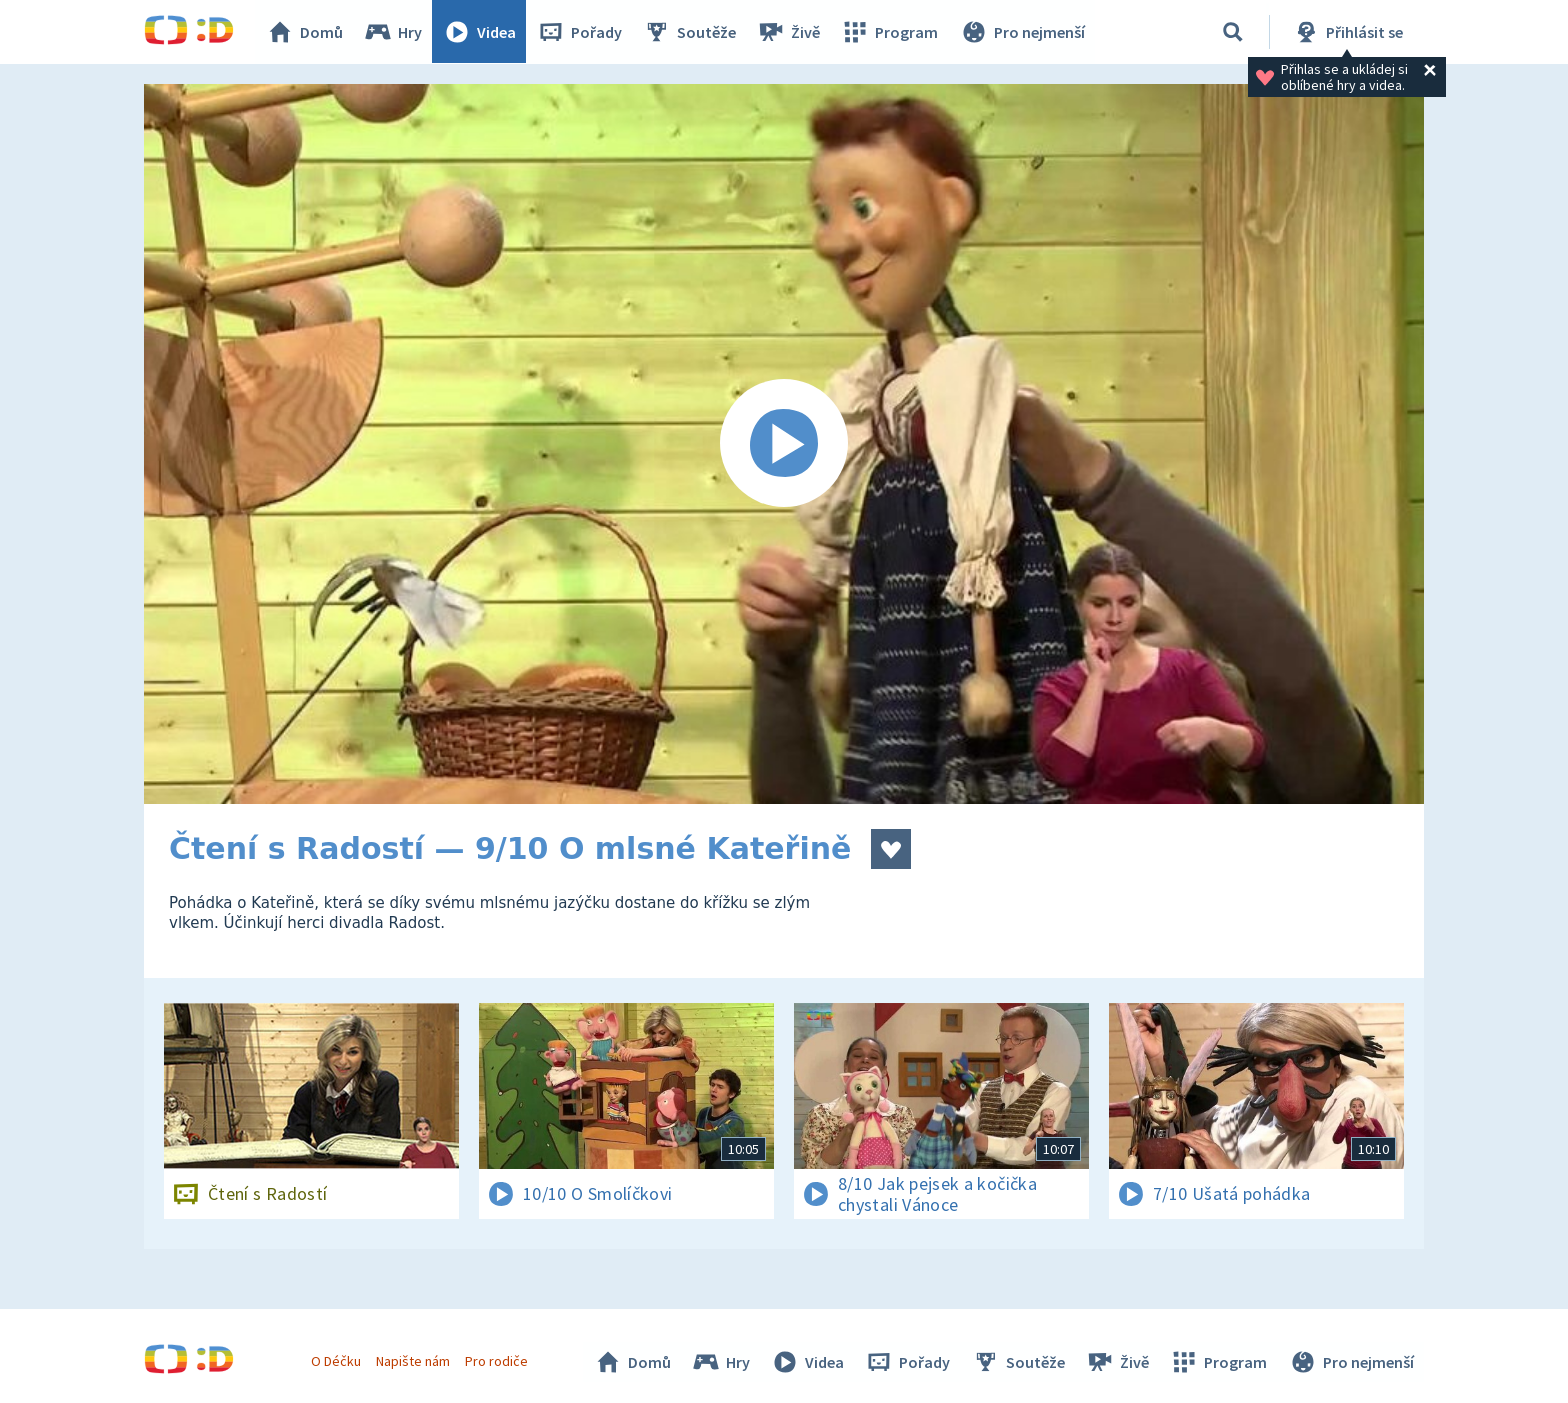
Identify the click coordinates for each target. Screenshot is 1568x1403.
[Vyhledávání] (1233, 32)
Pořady (580, 32)
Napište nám (413, 1361)
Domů (305, 32)
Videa (480, 32)
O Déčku (336, 1361)
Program (890, 32)
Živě (789, 32)
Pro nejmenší (1022, 32)
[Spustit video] (784, 444)
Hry (393, 32)
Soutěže (690, 32)
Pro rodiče (497, 1361)
